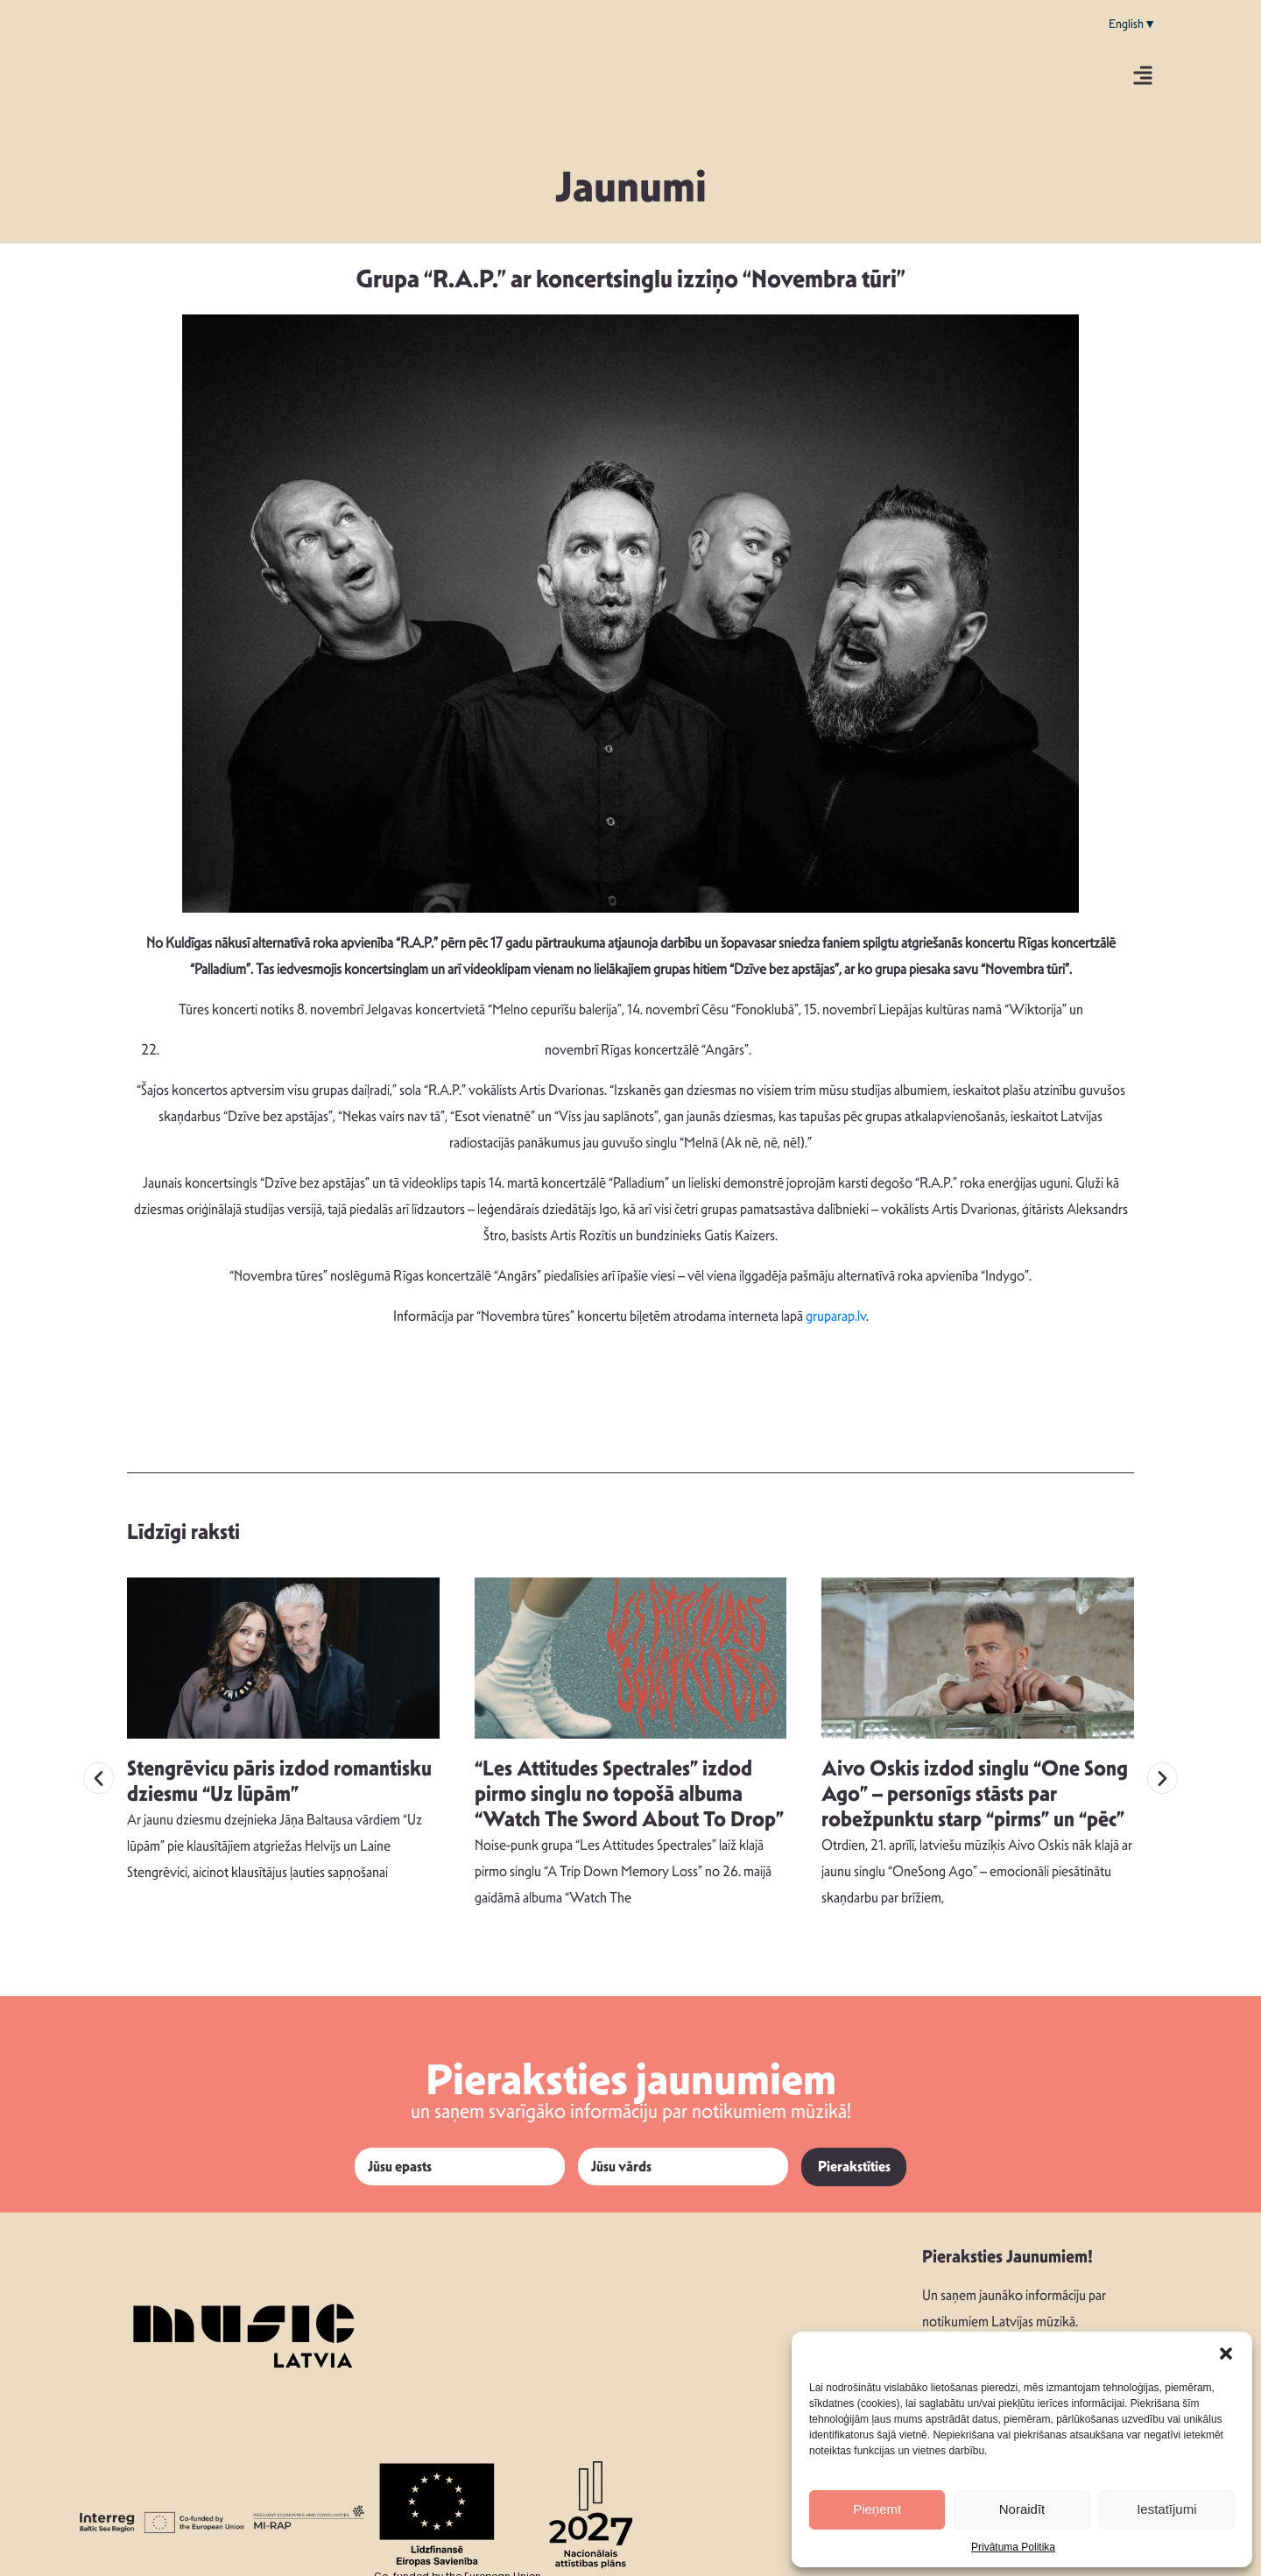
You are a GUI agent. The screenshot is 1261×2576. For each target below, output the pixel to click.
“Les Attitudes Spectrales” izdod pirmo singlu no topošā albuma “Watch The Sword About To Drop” (629, 1788)
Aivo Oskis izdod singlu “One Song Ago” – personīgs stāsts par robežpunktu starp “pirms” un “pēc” (974, 1788)
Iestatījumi (1166, 2509)
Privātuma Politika (1013, 2547)
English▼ (1132, 24)
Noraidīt (1022, 2509)
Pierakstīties (854, 2161)
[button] (1226, 2353)
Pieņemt (877, 2509)
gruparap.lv (836, 1316)
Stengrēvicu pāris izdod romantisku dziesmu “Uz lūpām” (279, 1776)
